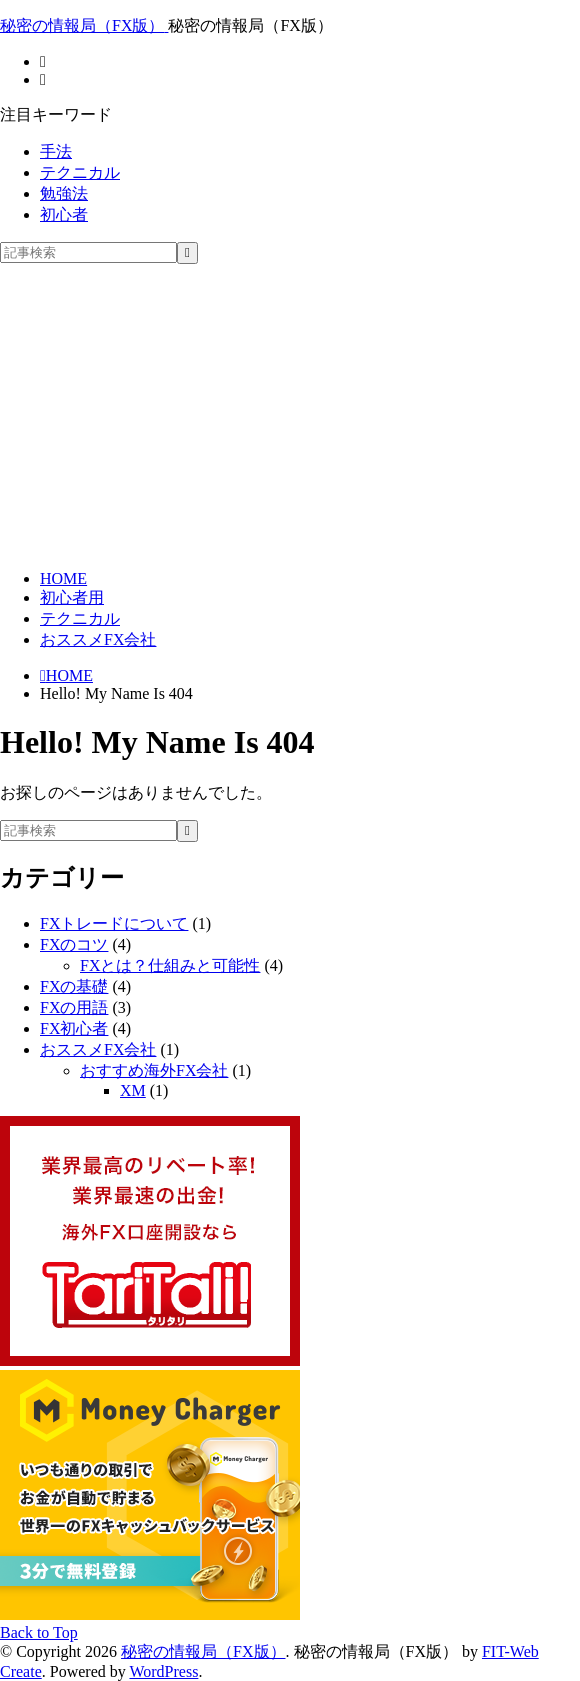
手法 (56, 151)
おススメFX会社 (98, 639)
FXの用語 (74, 1007)
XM (133, 1090)
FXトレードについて (114, 923)
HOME (63, 578)
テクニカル (80, 172)
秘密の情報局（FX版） (203, 1651)
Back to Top (39, 1632)
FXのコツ (74, 944)
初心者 (64, 214)
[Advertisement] (290, 414)
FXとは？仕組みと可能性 (170, 965)
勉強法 (64, 193)
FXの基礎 (74, 986)
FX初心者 (74, 1028)
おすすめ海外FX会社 (154, 1070)
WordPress (163, 1671)
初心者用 (72, 597)
